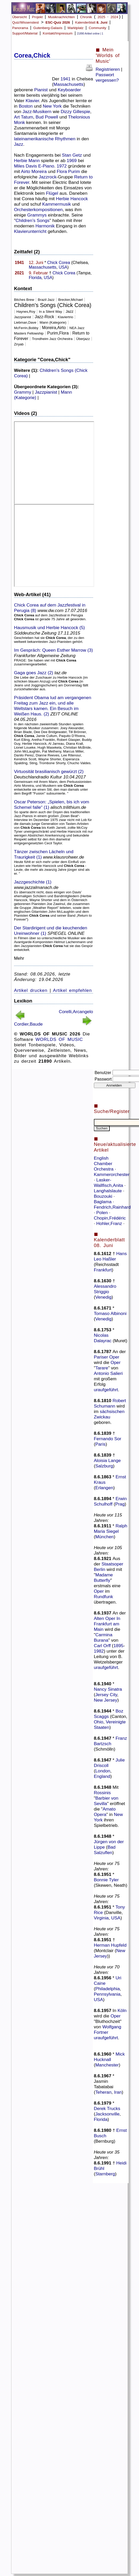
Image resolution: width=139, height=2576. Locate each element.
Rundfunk (103, 1596)
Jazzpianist (22, 317)
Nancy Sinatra (108, 1689)
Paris (100, 1444)
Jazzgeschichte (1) (32, 882)
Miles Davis (25, 166)
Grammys (37, 215)
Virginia (101, 1917)
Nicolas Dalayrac (103, 1338)
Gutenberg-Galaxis (47, 28)
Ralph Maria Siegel (110, 1528)
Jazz (27, 111)
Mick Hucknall (109, 2056)
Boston (26, 106)
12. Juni (36, 262)
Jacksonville (107, 2114)
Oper (115, 1362)
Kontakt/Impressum (58, 33)
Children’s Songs (33, 220)
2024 (114, 17)
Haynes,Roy (25, 312)
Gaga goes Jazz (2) (33, 672)
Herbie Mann (27, 160)
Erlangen (104, 1487)
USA (63, 267)
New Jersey (105, 1700)
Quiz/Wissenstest (25, 22)
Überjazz (83, 339)
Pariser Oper (106, 1357)
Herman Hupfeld (110, 1945)
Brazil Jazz (46, 300)
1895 (118, 1645)
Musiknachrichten (61, 17)
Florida (35, 277)
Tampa (84, 273)
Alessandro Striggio (105, 1289)
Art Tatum (23, 117)
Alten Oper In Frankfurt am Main (107, 1624)
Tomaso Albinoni (110, 1313)
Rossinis (102, 1792)
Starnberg (105, 2173)
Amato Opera (105, 1811)
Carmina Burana (103, 1637)
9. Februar (38, 273)
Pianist (41, 89)
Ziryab (19, 344)
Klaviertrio (65, 317)
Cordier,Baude (28, 1024)
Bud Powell (47, 117)
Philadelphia (107, 1988)
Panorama (20, 28)
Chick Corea (58, 262)
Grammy (22, 392)
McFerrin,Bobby (26, 328)
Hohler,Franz (109, 1223)
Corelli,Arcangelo (76, 1011)
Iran (118, 2092)
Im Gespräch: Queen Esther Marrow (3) (53, 650)
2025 (101, 17)
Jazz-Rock (44, 317)
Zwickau (102, 1416)
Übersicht (19, 17)
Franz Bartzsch (110, 1741)
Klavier (32, 100)
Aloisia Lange (107, 1460)
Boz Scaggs (108, 1713)
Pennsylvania (107, 1994)
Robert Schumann (110, 1403)
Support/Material (25, 33)
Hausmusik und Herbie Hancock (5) (49, 627)
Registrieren (108, 69)
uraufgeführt (106, 1389)
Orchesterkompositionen (38, 209)
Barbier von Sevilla (106, 1800)
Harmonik (45, 225)
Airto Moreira (34, 171)
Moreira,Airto (54, 327)
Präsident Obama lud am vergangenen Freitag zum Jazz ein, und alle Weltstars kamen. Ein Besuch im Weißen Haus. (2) (52, 705)
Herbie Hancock (72, 198)
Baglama (103, 1201)
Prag (120, 1504)
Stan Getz (72, 155)
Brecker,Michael (70, 300)
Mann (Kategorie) (53, 322)
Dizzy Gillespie (75, 111)
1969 (72, 160)
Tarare (101, 1367)
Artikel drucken (30, 990)
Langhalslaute (108, 1190)
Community (97, 28)
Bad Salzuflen (105, 1849)
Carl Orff (102, 1645)
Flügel (52, 193)
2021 (19, 273)
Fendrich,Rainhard (112, 1207)
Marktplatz (76, 28)
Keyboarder (69, 89)
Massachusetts (68, 84)
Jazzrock (47, 176)
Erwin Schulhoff (110, 1501)
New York (52, 106)
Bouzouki (104, 1196)
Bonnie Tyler (106, 1879)
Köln (122, 2010)
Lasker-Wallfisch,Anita (109, 1182)
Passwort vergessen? (107, 77)
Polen (102, 1212)
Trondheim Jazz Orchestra (52, 339)
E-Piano (46, 166)
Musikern (42, 111)
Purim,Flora (58, 333)
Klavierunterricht (30, 231)
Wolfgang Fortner (107, 2029)
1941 (65, 78)
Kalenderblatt (91, 22)
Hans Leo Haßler (110, 1256)
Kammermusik (56, 204)
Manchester (107, 2064)
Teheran (103, 2092)
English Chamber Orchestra (104, 1163)
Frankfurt (103, 1269)
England (102, 1776)
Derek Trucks (107, 2108)
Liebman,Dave (25, 322)
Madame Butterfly (103, 1577)
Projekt (37, 17)
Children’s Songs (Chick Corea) (52, 305)
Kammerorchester (112, 1174)
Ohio (98, 1721)
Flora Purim (68, 171)
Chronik (86, 17)
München (104, 1536)
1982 (99, 1651)
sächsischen (112, 1411)
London (102, 1770)
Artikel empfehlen (72, 990)
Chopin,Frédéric (110, 1218)
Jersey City (106, 1694)
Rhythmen (65, 138)
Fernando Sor (107, 1438)
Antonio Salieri (108, 1373)
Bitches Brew (24, 300)
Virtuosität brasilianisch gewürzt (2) (49, 771)
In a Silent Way (50, 312)
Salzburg (104, 1465)
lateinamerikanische (34, 138)
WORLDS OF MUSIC (59, 1039)
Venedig (103, 1297)
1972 (62, 166)
